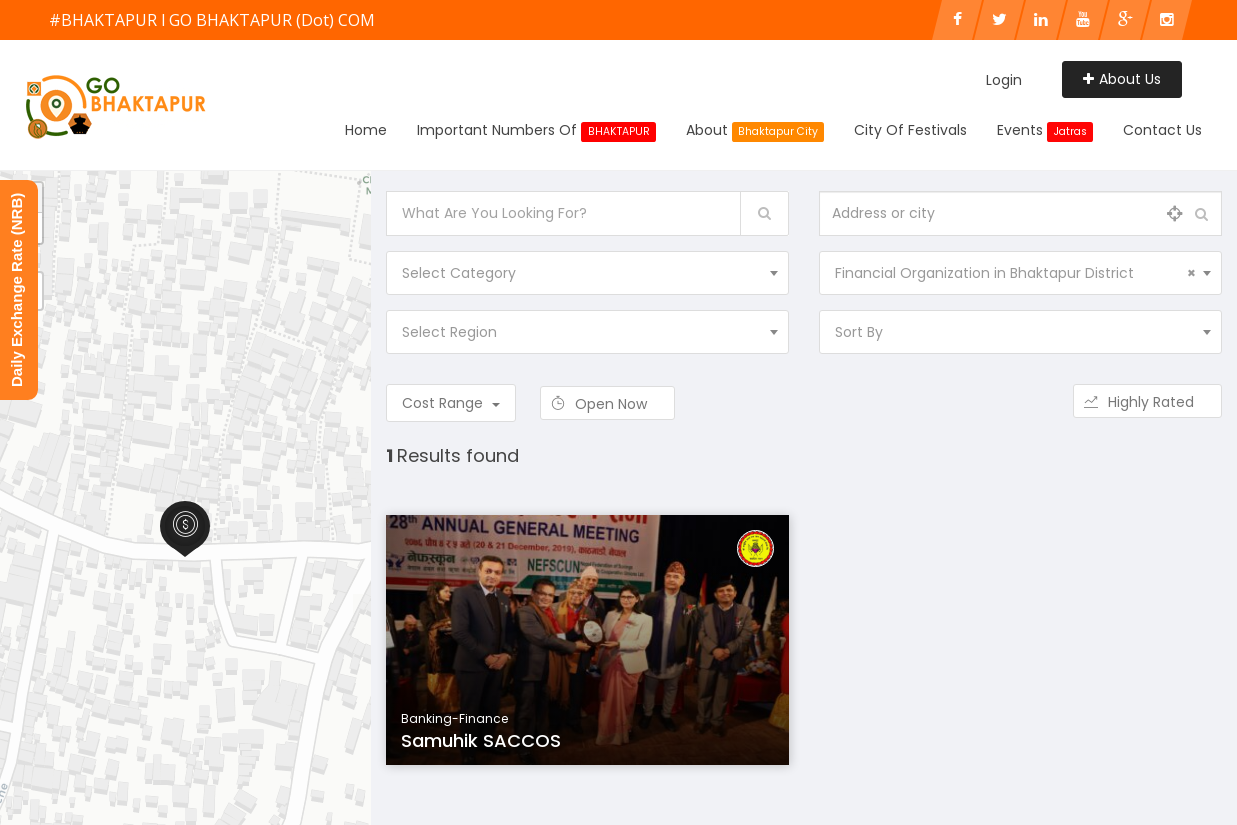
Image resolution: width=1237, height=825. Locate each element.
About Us (1122, 79)
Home (366, 130)
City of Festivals (910, 130)
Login (1004, 80)
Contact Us (1162, 130)
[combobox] (587, 273)
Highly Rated (1147, 402)
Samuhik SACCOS (481, 740)
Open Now (607, 404)
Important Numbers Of (536, 131)
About (755, 131)
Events (1045, 131)
